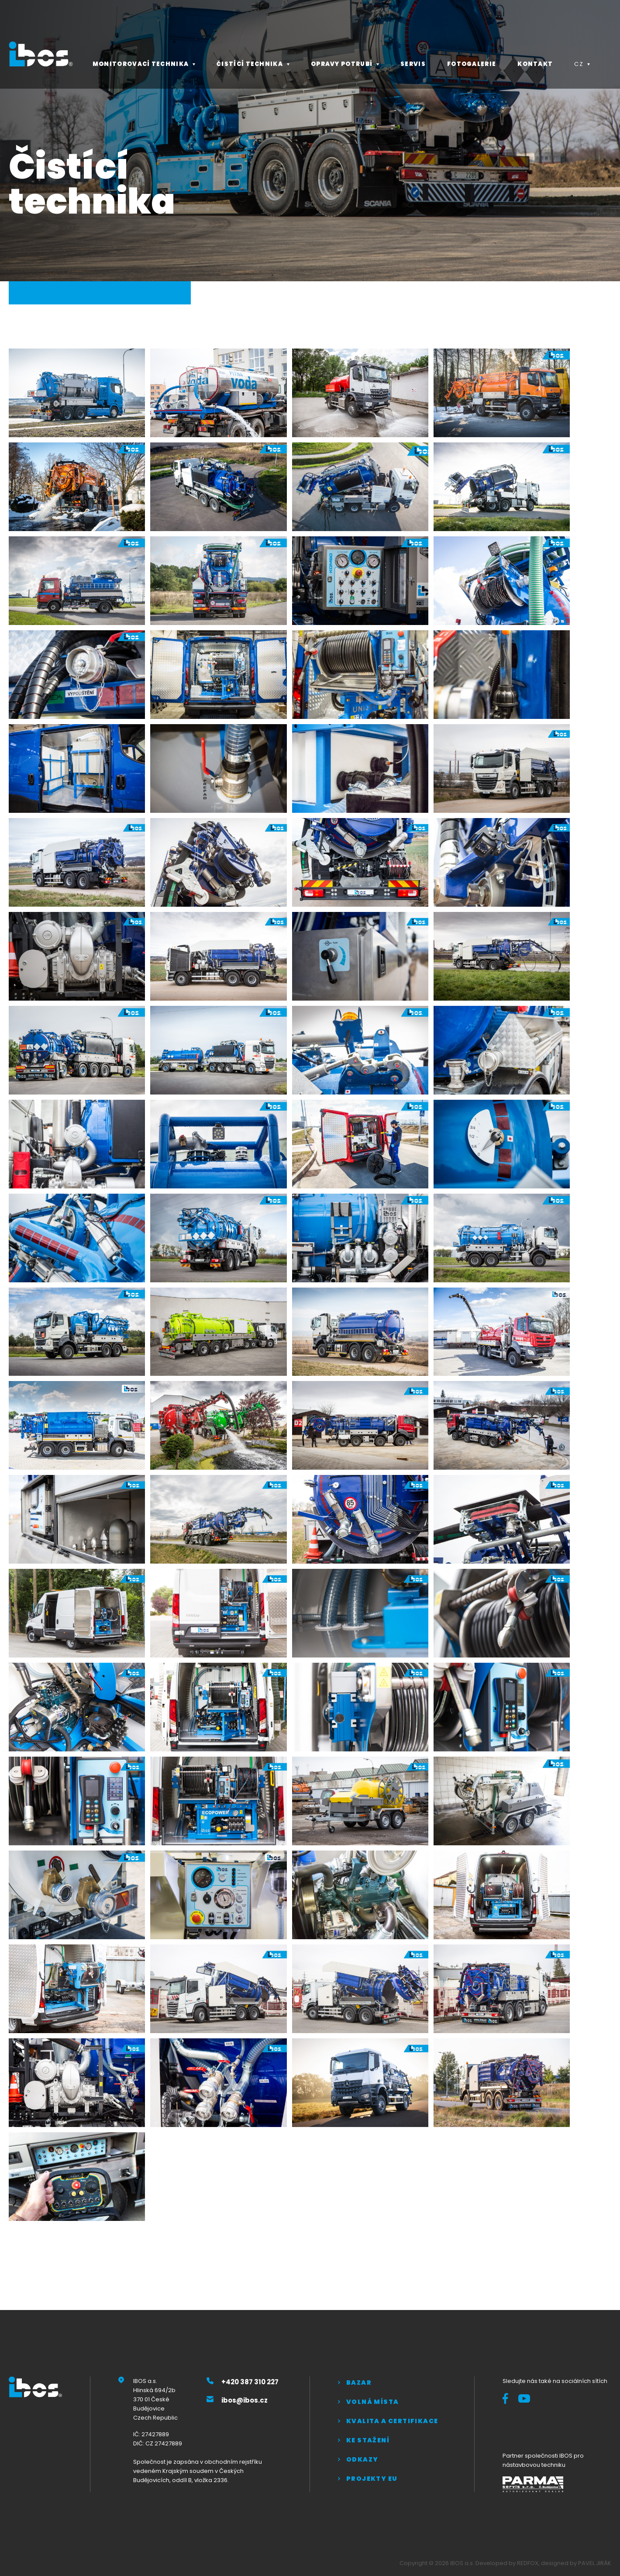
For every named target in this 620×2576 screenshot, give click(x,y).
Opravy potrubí (341, 64)
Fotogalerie (471, 64)
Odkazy (362, 2459)
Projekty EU (371, 2478)
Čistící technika (250, 64)
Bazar (359, 2382)
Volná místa (372, 2401)
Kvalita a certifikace (392, 2421)
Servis (413, 64)
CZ (578, 64)
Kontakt (535, 64)
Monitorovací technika (141, 64)
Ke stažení (367, 2440)
